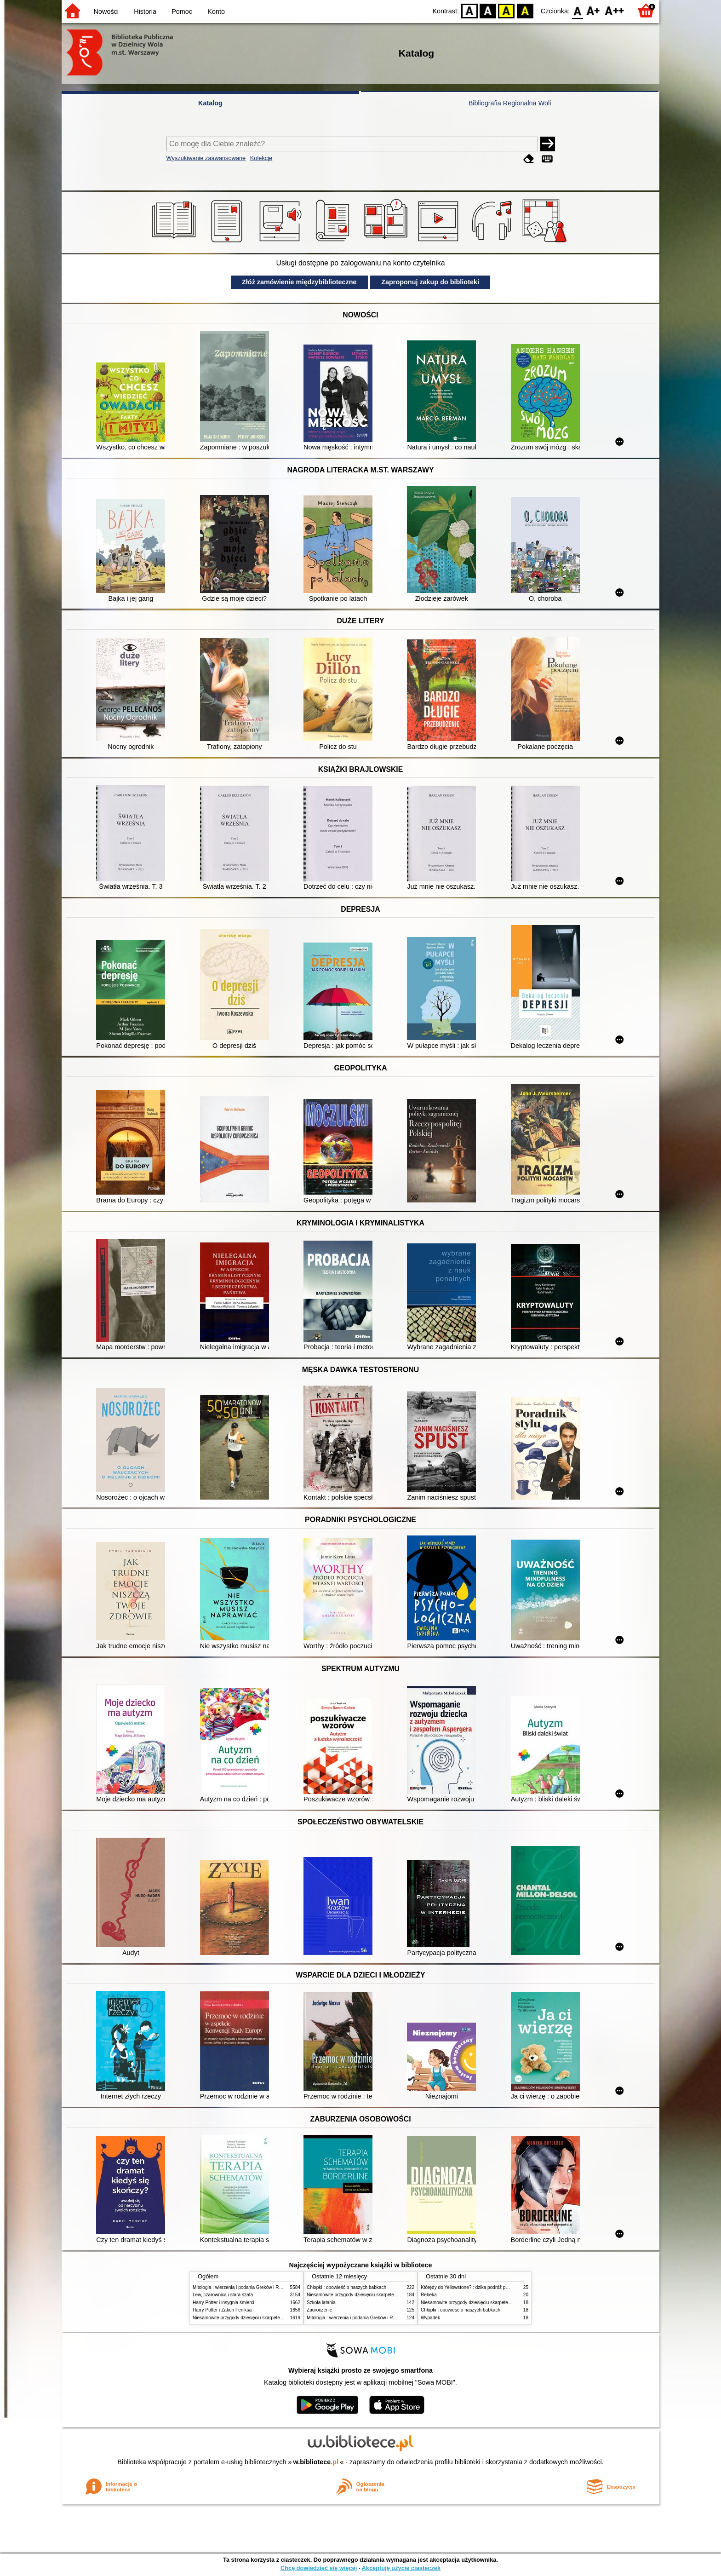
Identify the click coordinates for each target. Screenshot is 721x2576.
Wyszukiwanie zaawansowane (206, 158)
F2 (614, 10)
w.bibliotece (316, 2462)
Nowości (106, 11)
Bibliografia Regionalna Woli (510, 103)
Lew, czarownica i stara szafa (223, 2294)
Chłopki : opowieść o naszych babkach (346, 2287)
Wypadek (430, 2317)
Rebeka (429, 2294)
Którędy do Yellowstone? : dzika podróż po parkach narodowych (486, 2287)
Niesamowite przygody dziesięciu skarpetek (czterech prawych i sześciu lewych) (275, 2317)
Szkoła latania (321, 2302)
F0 (577, 10)
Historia (145, 11)
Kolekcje (261, 158)
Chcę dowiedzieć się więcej (318, 2567)
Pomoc (182, 11)
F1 (593, 10)
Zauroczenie (319, 2309)
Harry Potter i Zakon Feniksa (222, 2309)
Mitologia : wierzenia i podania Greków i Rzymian (243, 2287)
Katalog (210, 103)
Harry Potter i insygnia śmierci (223, 2302)
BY (525, 10)
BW (488, 10)
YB (506, 10)
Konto (216, 11)
